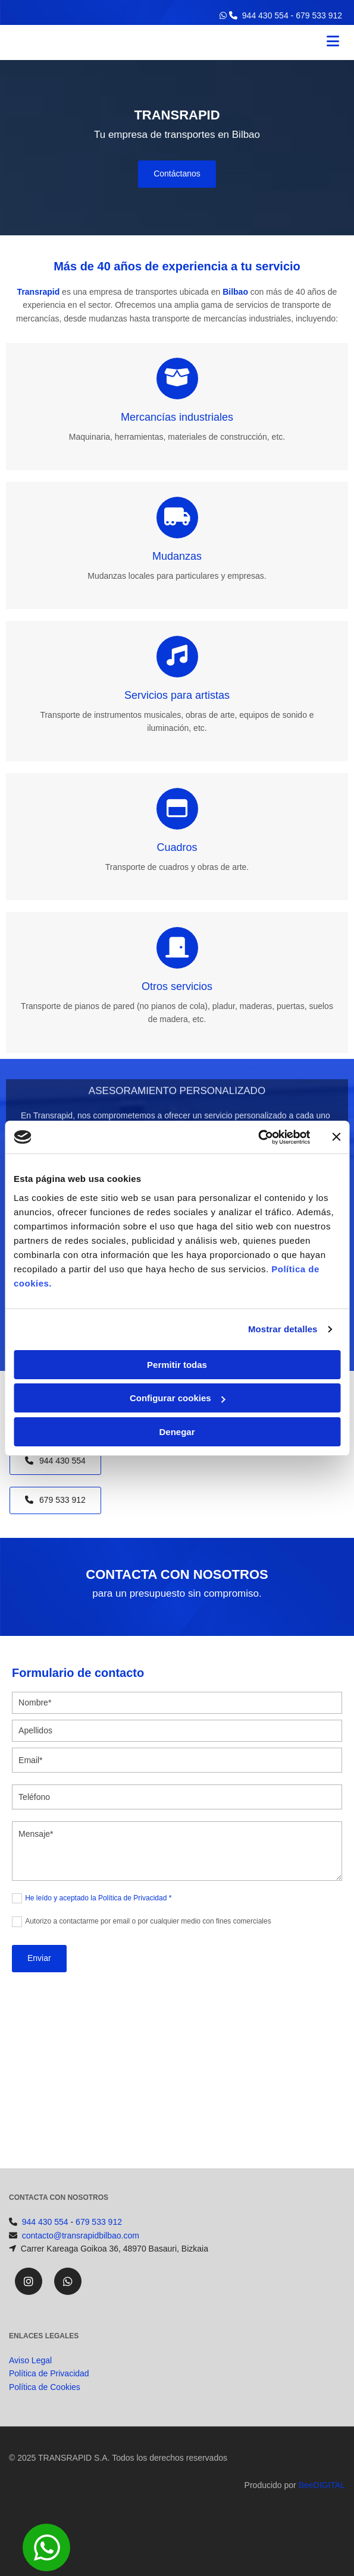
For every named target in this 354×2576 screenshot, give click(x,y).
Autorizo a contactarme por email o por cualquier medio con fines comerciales (148, 1921)
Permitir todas (177, 1365)
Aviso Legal (30, 2374)
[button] (177, 174)
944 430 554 (265, 15)
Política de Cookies (44, 2401)
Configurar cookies (177, 1398)
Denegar (177, 1432)
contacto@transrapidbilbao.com (80, 2235)
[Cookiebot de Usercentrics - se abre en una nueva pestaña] (258, 1137)
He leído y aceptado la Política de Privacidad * (98, 1898)
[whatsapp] (68, 2281)
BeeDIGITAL (322, 2499)
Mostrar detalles (283, 1329)
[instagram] (28, 2281)
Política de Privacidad (49, 2387)
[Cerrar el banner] (336, 1137)
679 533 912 (319, 15)
